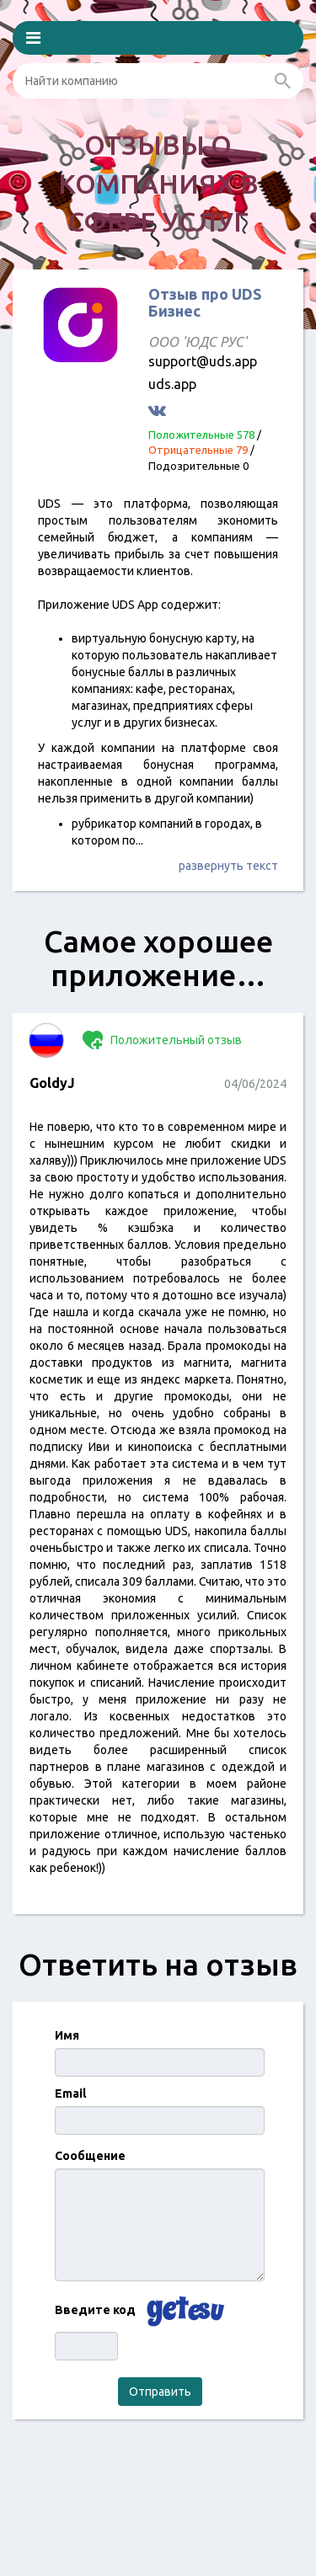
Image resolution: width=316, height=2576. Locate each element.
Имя (67, 2035)
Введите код (95, 2310)
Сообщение (90, 2156)
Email (70, 2093)
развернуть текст (228, 865)
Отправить (160, 2391)
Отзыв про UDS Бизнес (204, 302)
